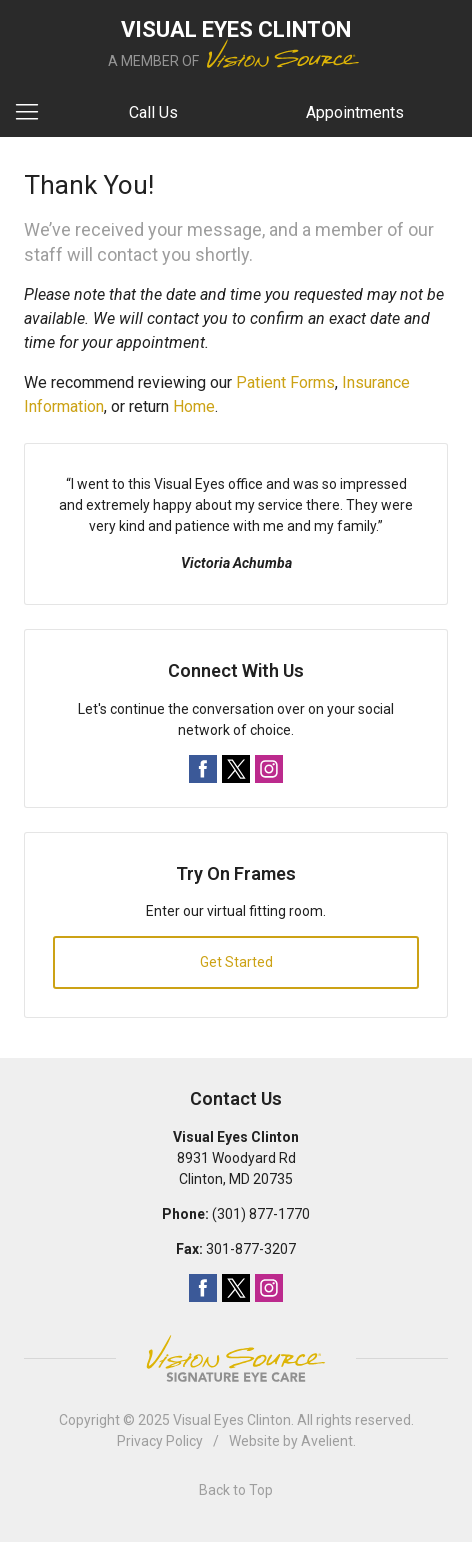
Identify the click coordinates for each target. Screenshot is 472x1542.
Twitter (236, 769)
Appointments (355, 112)
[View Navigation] (34, 113)
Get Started (236, 962)
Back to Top (236, 1490)
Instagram (269, 769)
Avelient (327, 1441)
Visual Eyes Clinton (232, 1420)
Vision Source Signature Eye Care (236, 1358)
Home (194, 406)
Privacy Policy (160, 1441)
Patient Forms (285, 382)
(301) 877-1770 (261, 1214)
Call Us (153, 112)
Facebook (203, 769)
